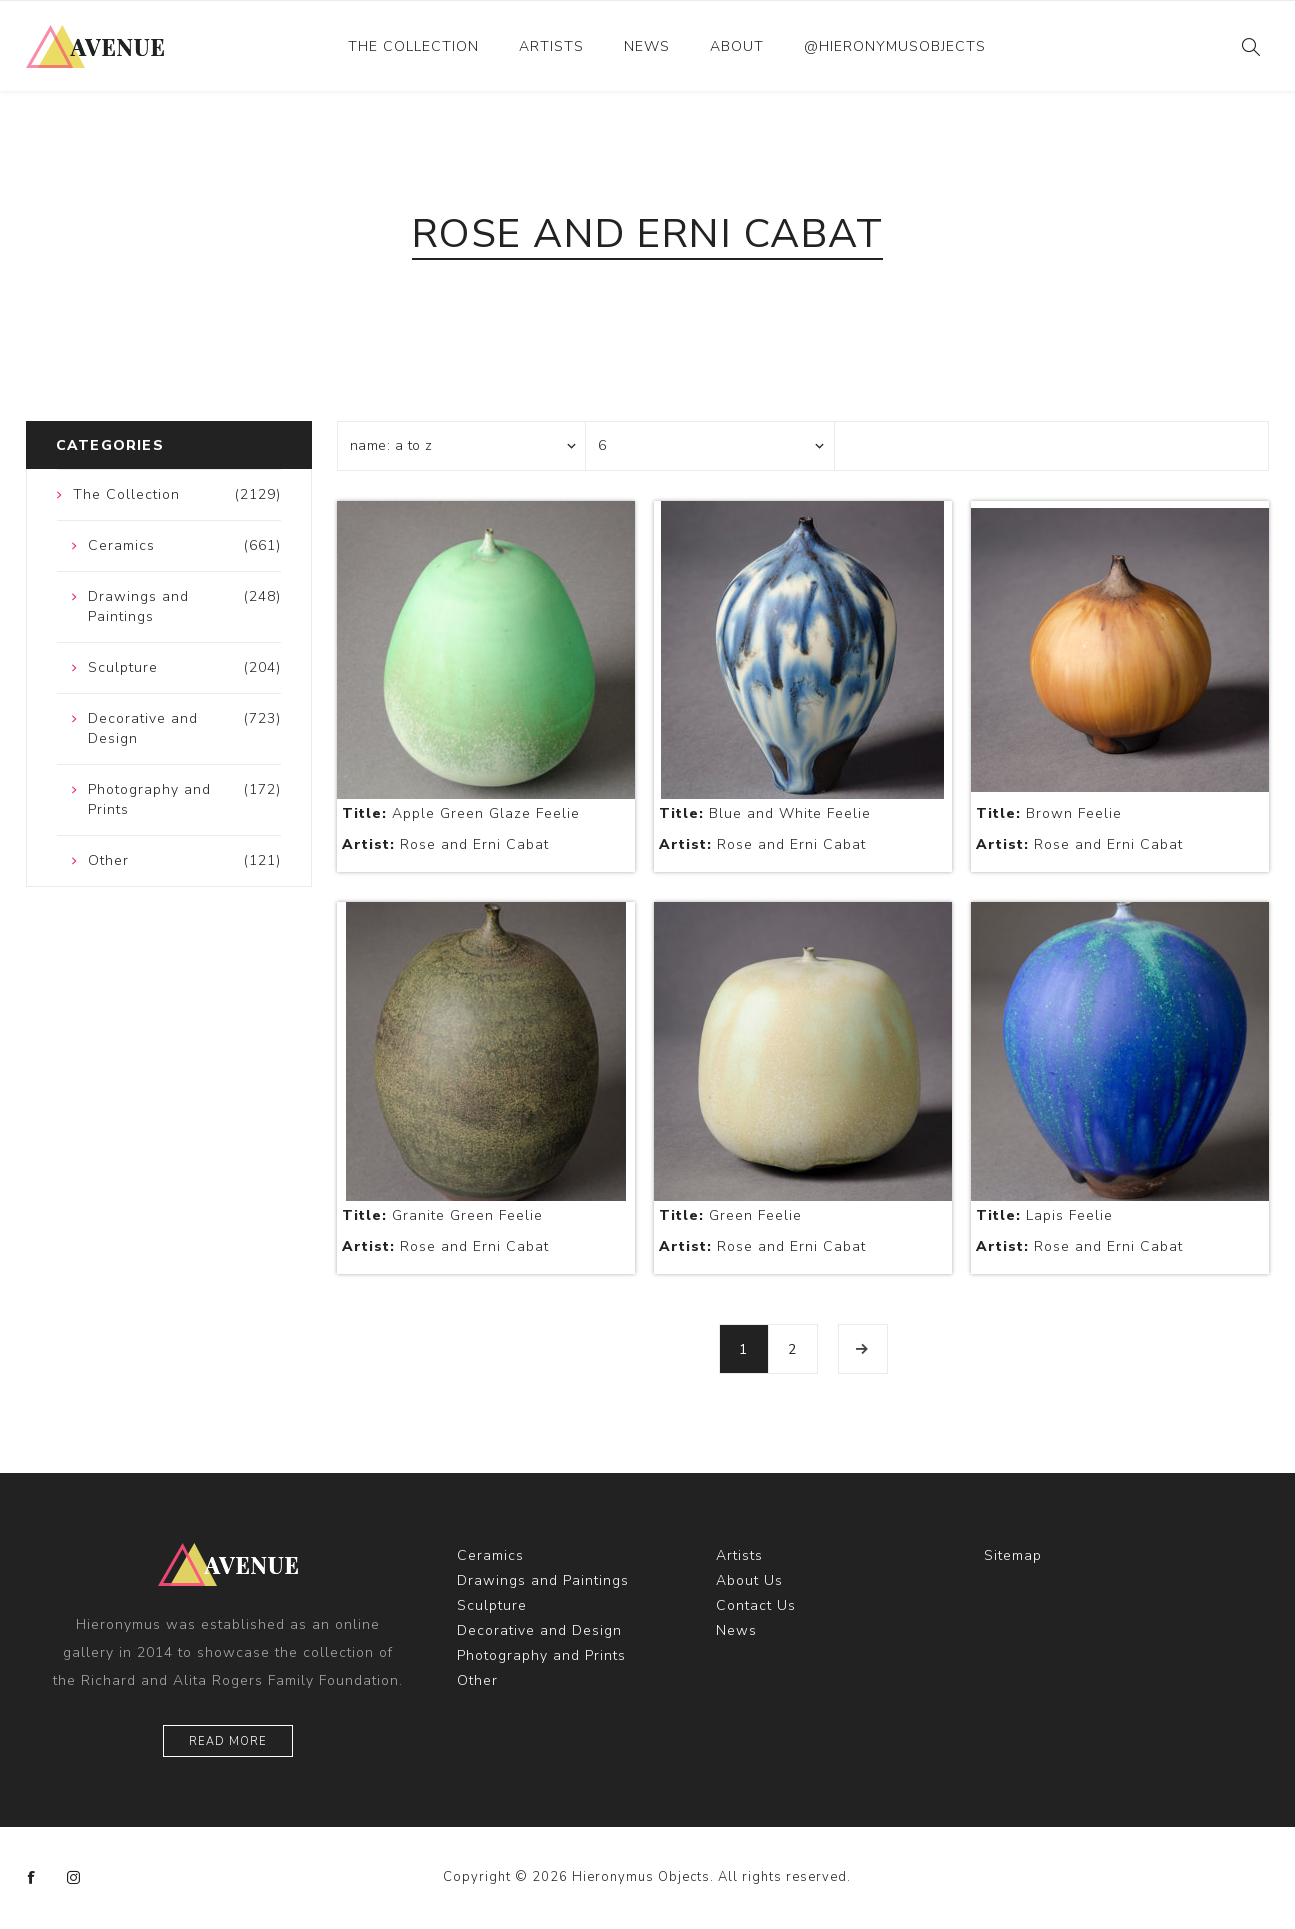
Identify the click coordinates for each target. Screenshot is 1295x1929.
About (737, 46)
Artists (551, 46)
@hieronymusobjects (895, 46)
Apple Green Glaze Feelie (461, 813)
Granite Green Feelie (442, 1215)
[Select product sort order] (462, 446)
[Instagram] (74, 1878)
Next (863, 1349)
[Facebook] (32, 1878)
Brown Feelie (1049, 813)
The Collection (413, 46)
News (647, 46)
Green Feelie (730, 1215)
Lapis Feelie (1044, 1215)
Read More (228, 1741)
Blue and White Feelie (765, 813)
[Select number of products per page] (710, 446)
